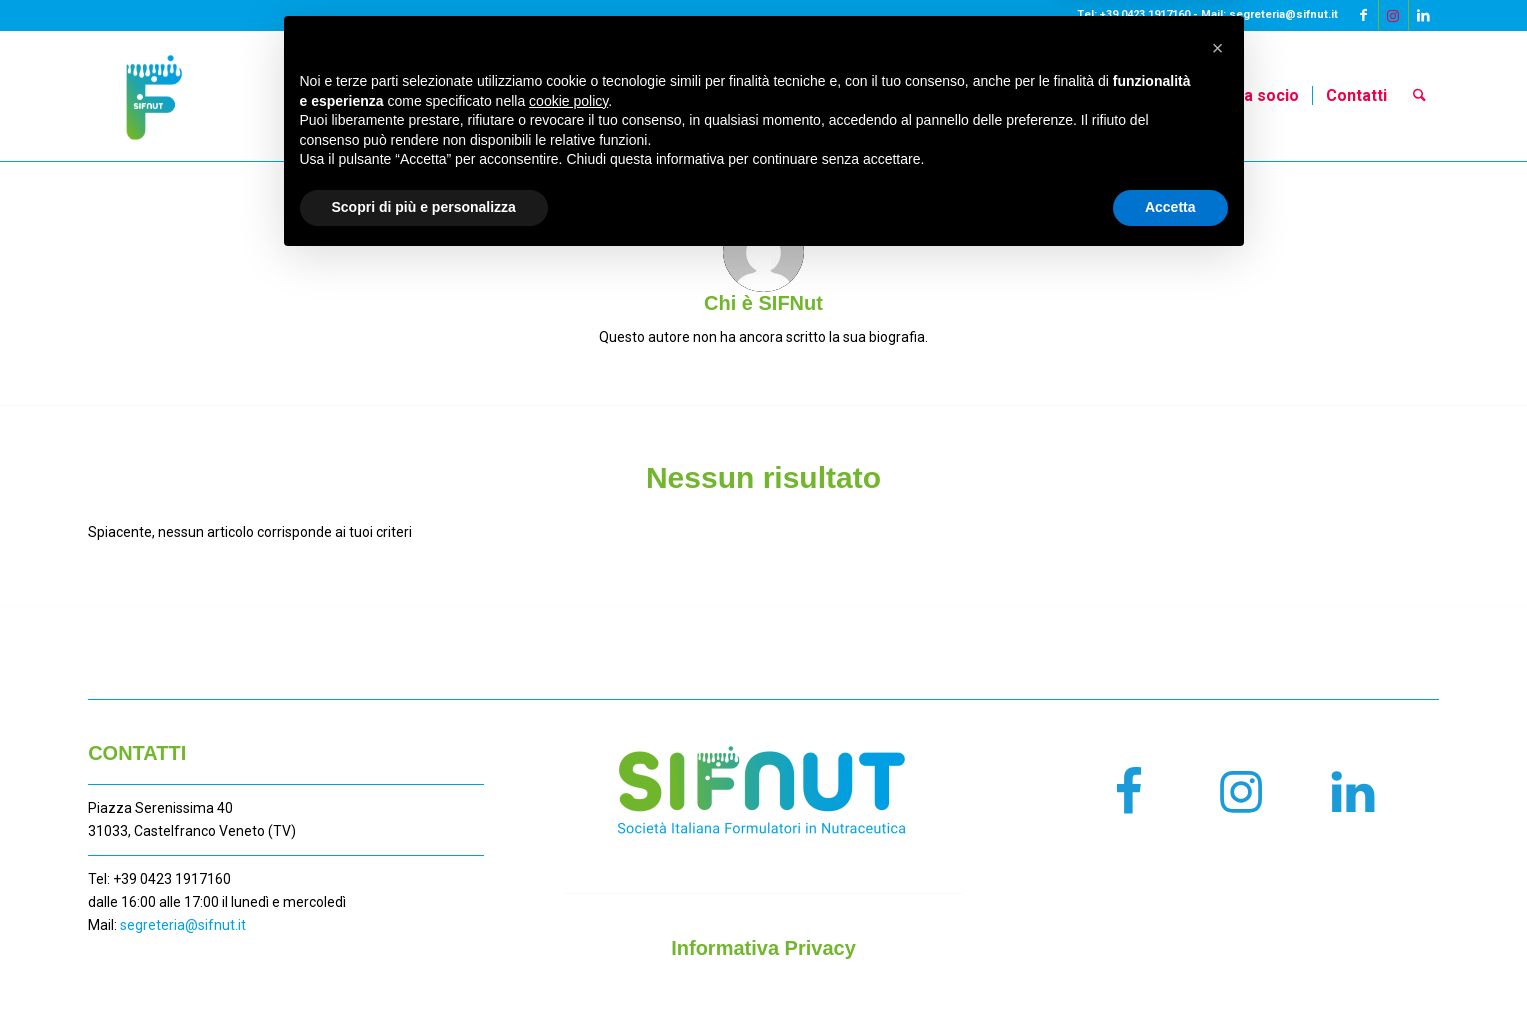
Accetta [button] (1170, 962)
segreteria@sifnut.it (183, 925)
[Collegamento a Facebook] (1363, 15)
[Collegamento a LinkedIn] (1424, 15)
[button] (1218, 803)
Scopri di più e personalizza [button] (424, 962)
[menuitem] (861, 96)
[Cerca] (1419, 96)
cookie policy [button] (568, 856)
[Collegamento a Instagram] (1393, 15)
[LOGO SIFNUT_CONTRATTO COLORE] (153, 96)
